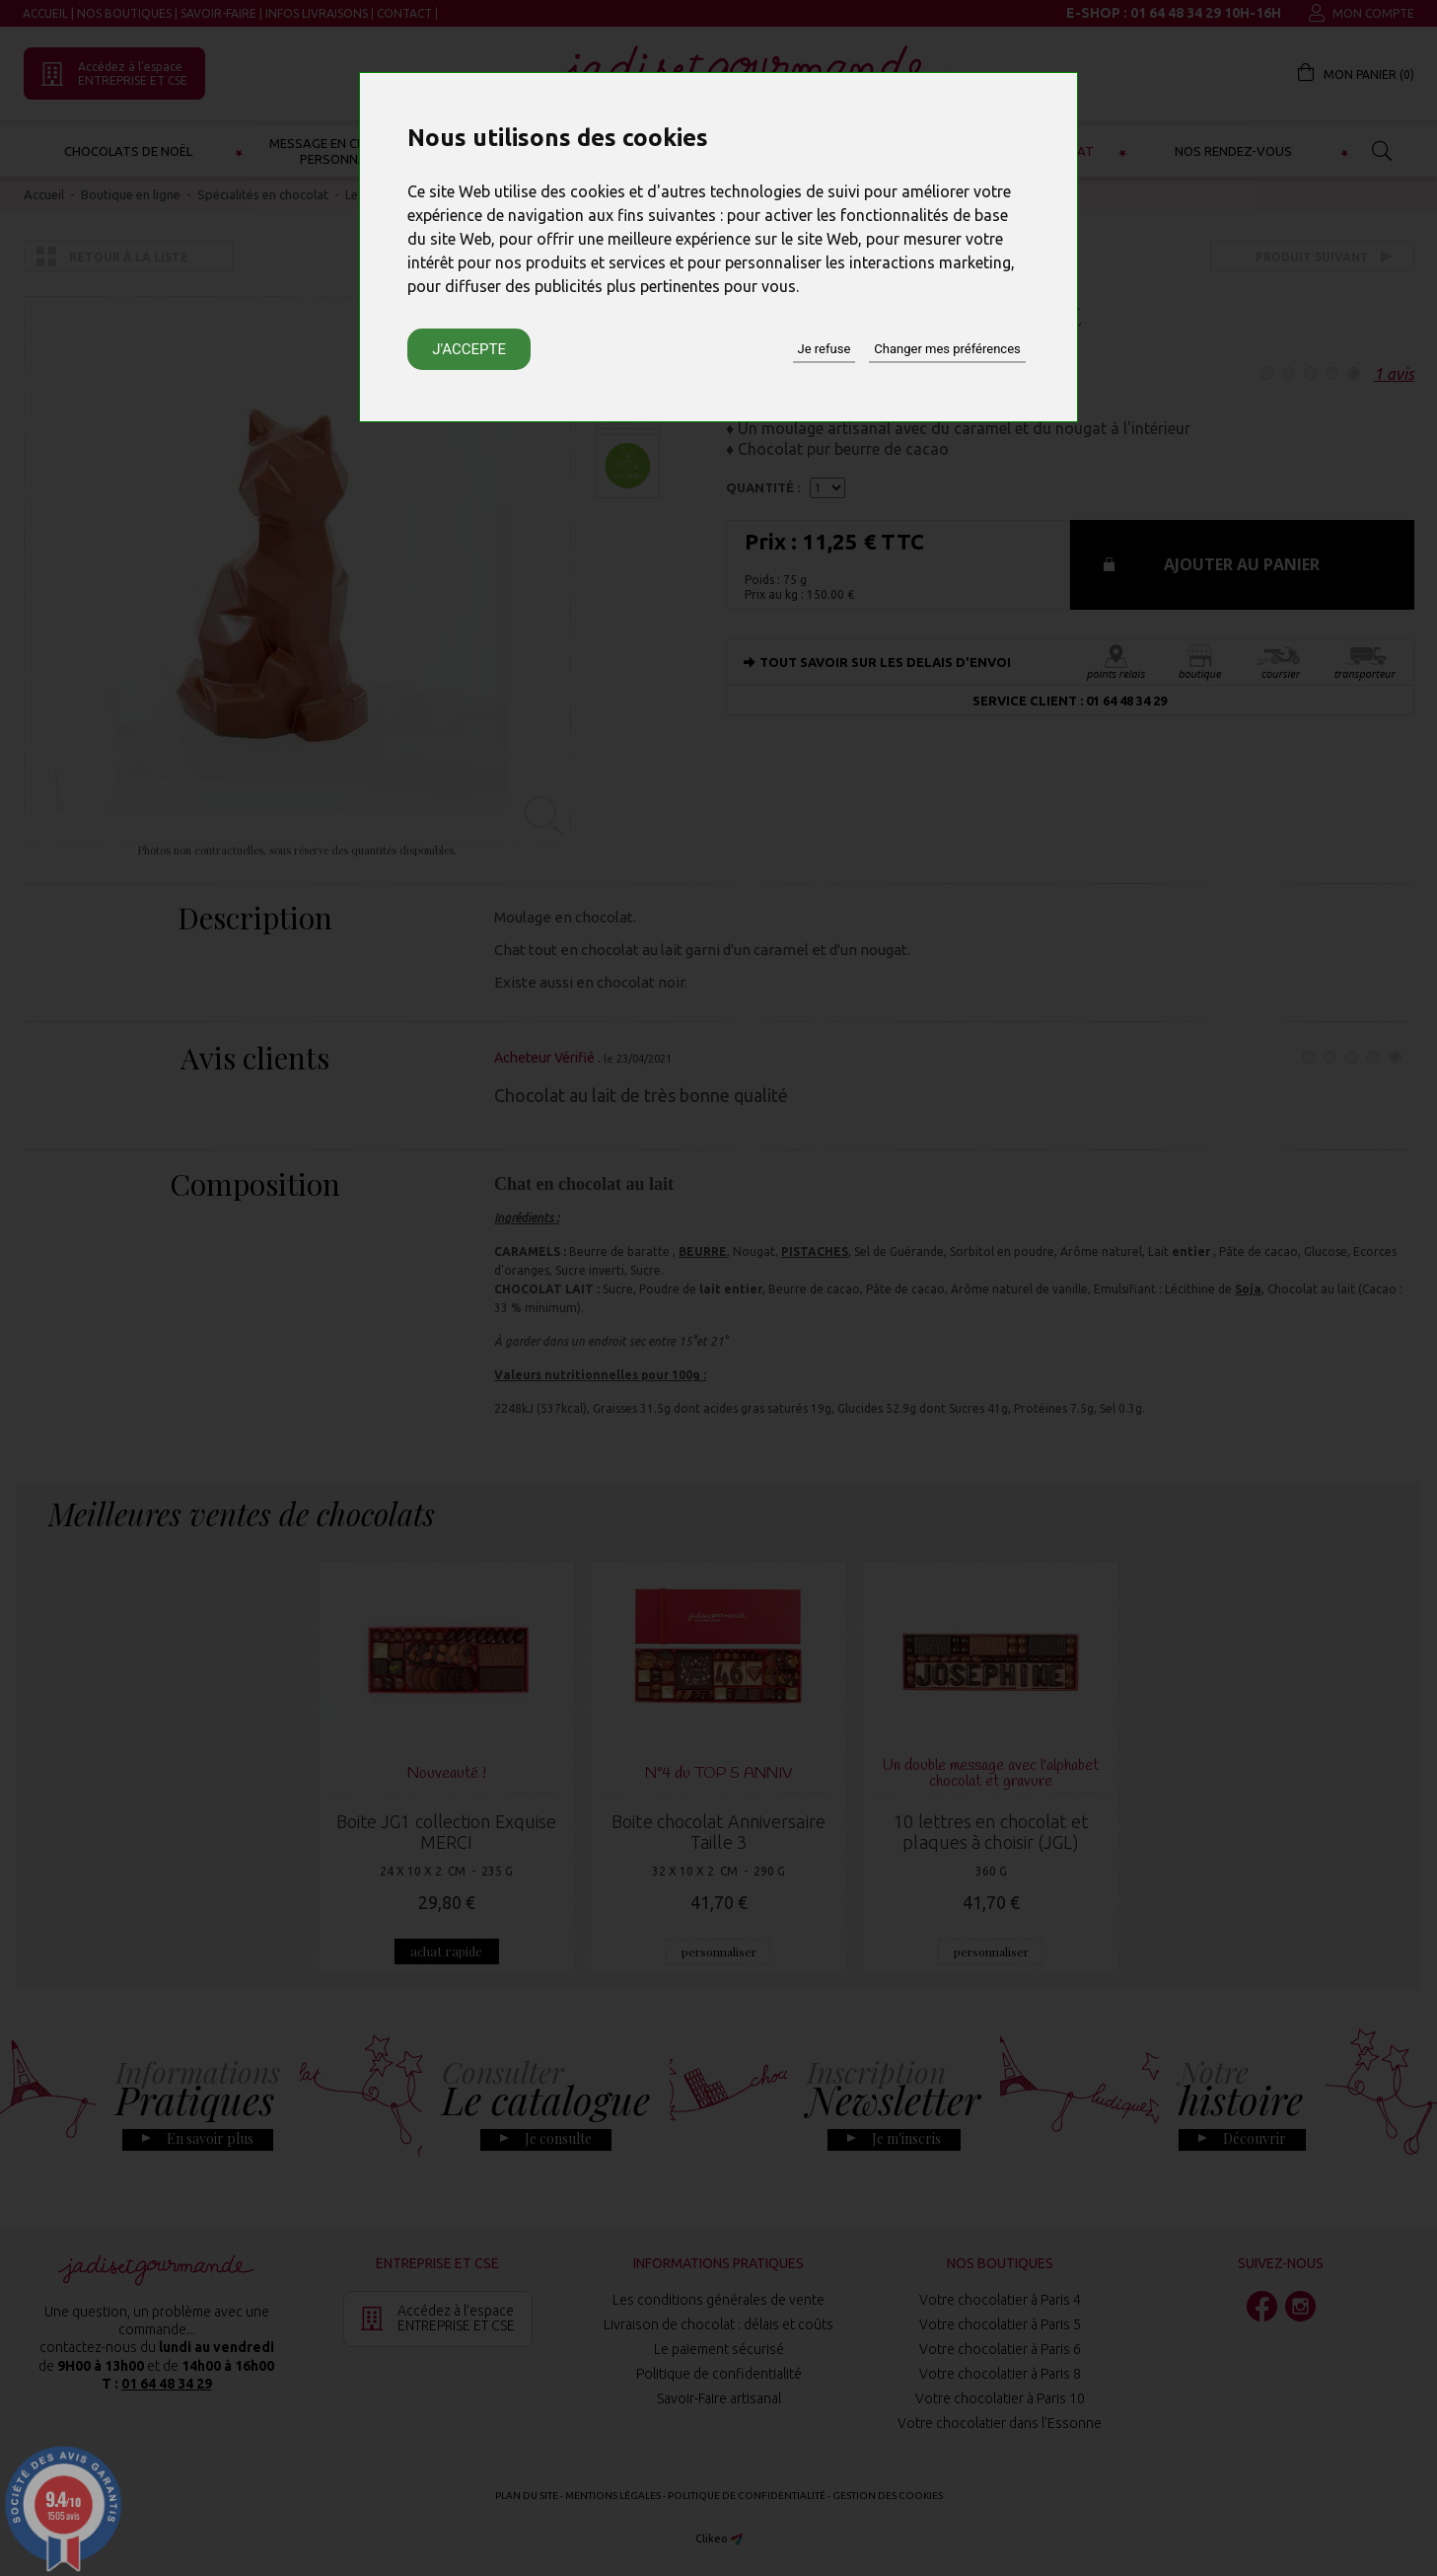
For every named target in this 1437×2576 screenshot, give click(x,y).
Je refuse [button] (824, 348)
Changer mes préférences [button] (947, 348)
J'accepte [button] (469, 349)
